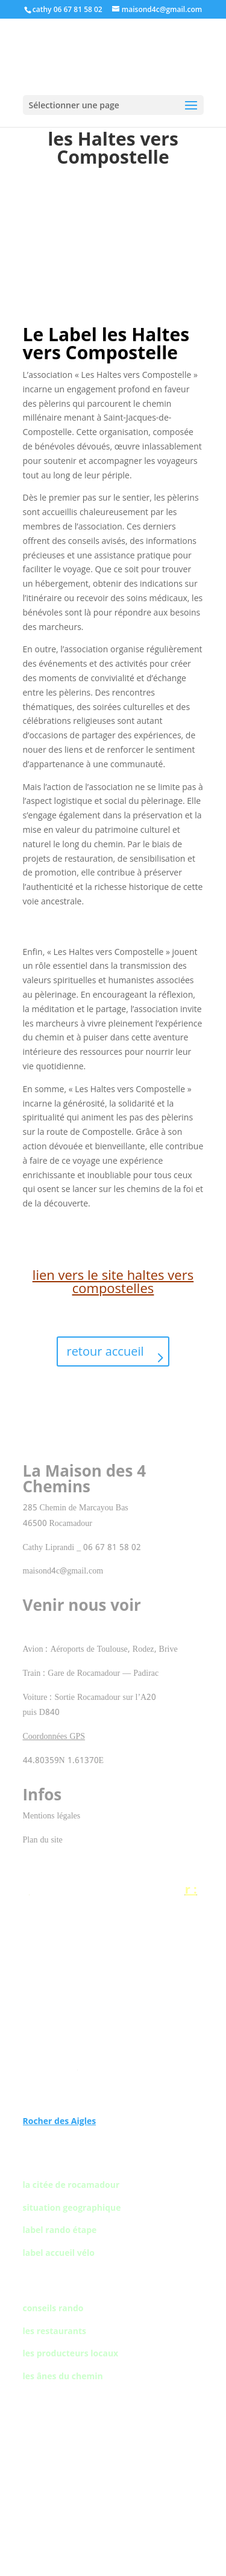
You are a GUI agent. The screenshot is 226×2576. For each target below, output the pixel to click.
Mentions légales (52, 1816)
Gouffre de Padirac (112, 1917)
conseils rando (53, 2308)
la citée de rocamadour (71, 2184)
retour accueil (104, 1351)
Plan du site (43, 1840)
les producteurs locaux (71, 2353)
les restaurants (55, 2331)
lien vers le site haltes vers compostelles (113, 1281)
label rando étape (60, 2229)
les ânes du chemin (63, 2376)
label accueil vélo (59, 2252)
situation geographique (72, 2207)
